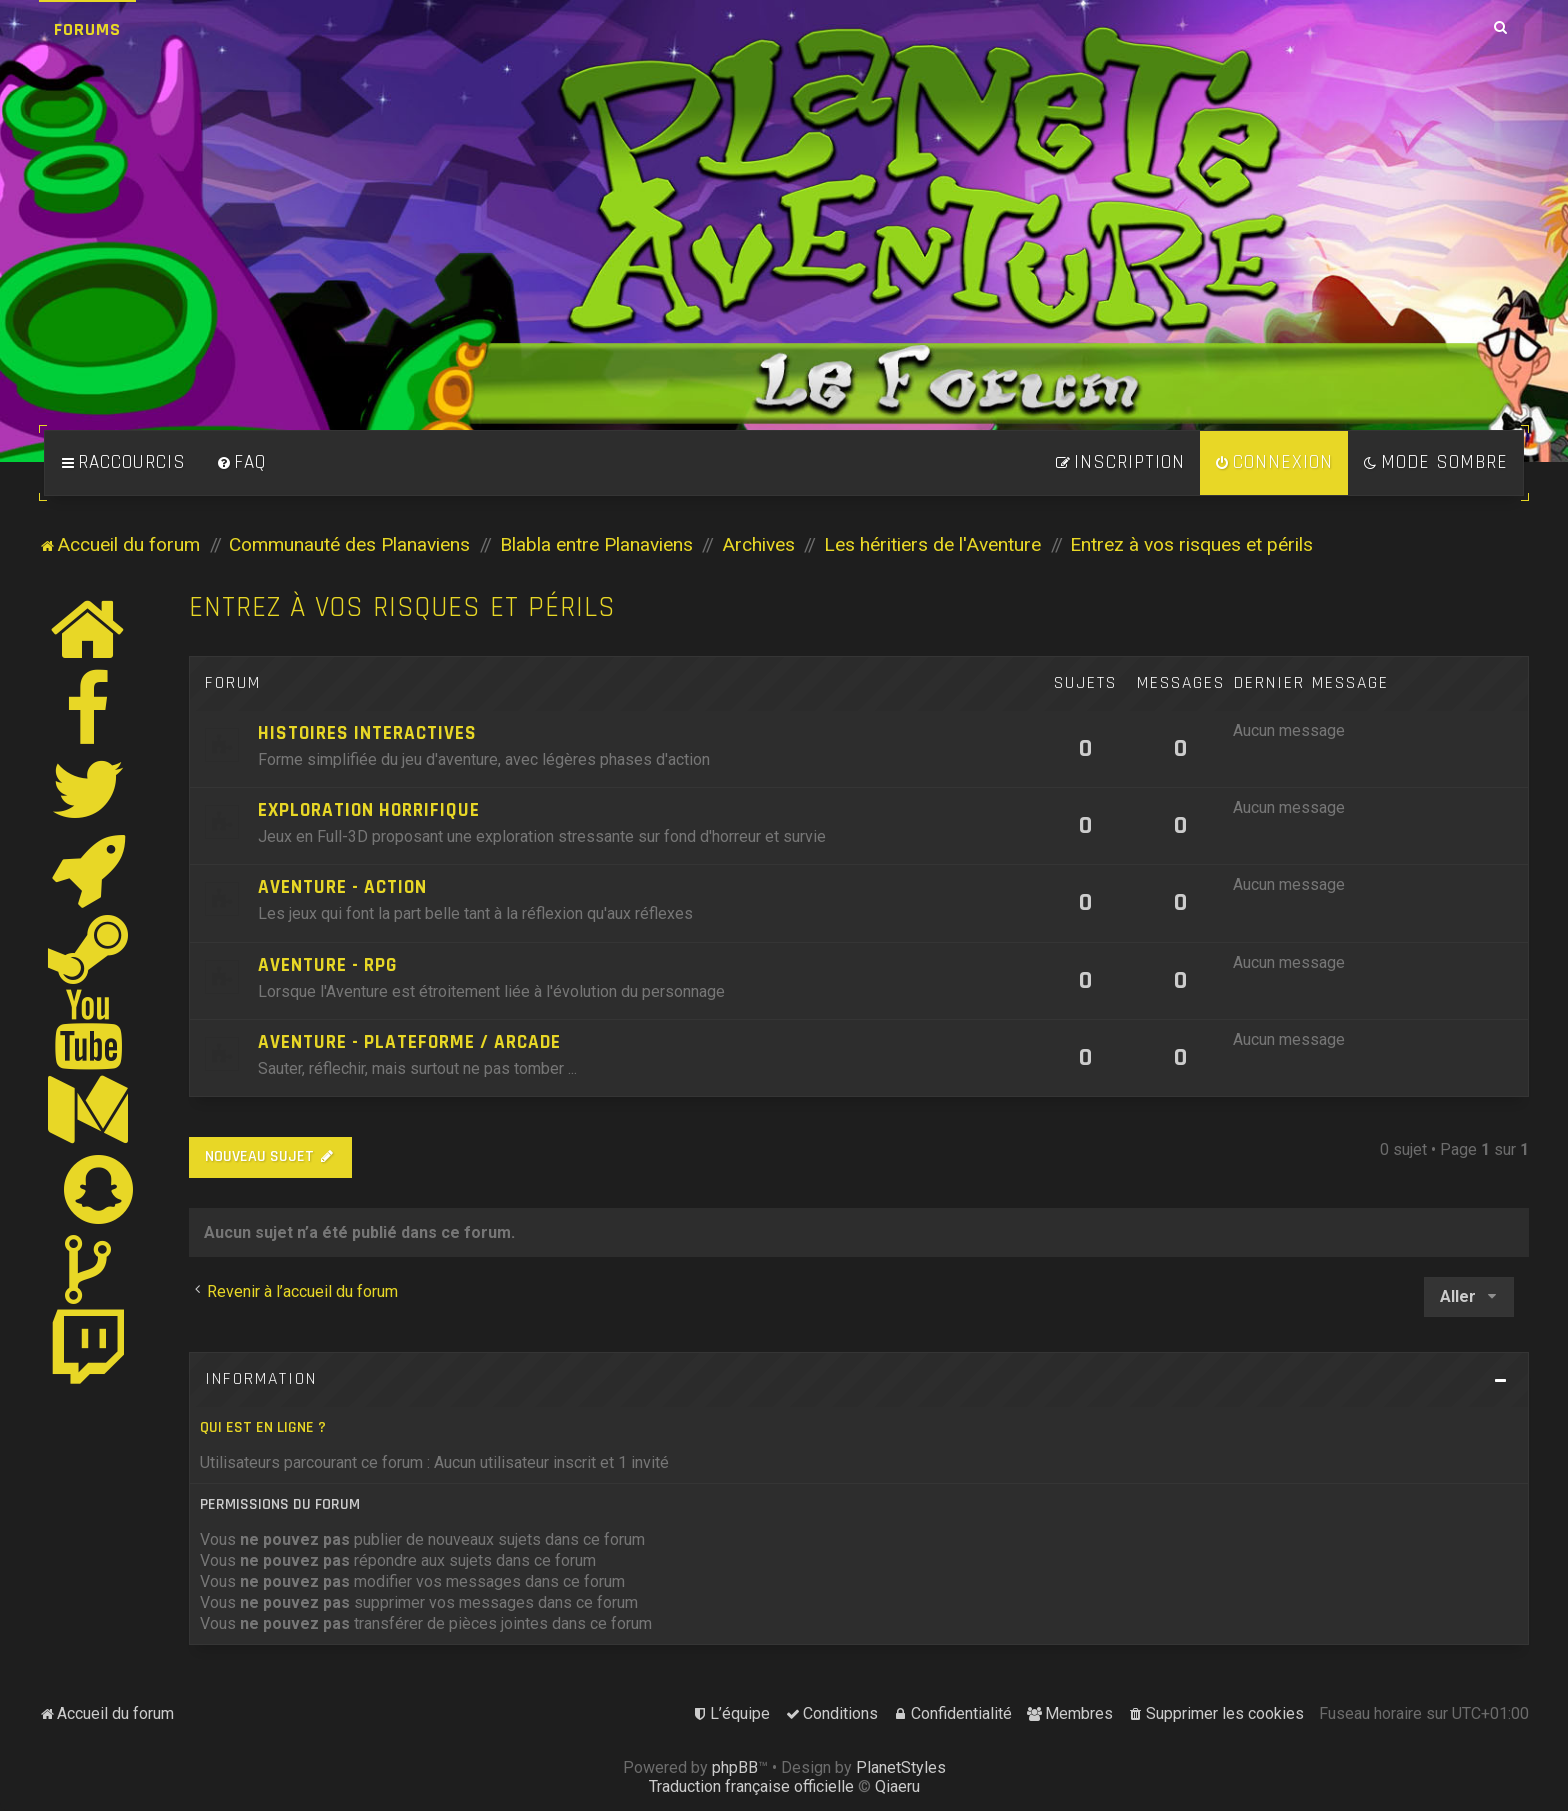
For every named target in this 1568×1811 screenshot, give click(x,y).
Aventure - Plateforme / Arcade (409, 1042)
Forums (87, 29)
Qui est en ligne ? (263, 1427)
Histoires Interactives (367, 733)
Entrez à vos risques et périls (402, 607)
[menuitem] (241, 463)
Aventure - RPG (327, 965)
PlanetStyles (901, 1767)
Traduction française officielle (751, 1786)
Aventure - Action (342, 887)
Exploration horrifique (369, 810)
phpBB (735, 1767)
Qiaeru (897, 1786)
